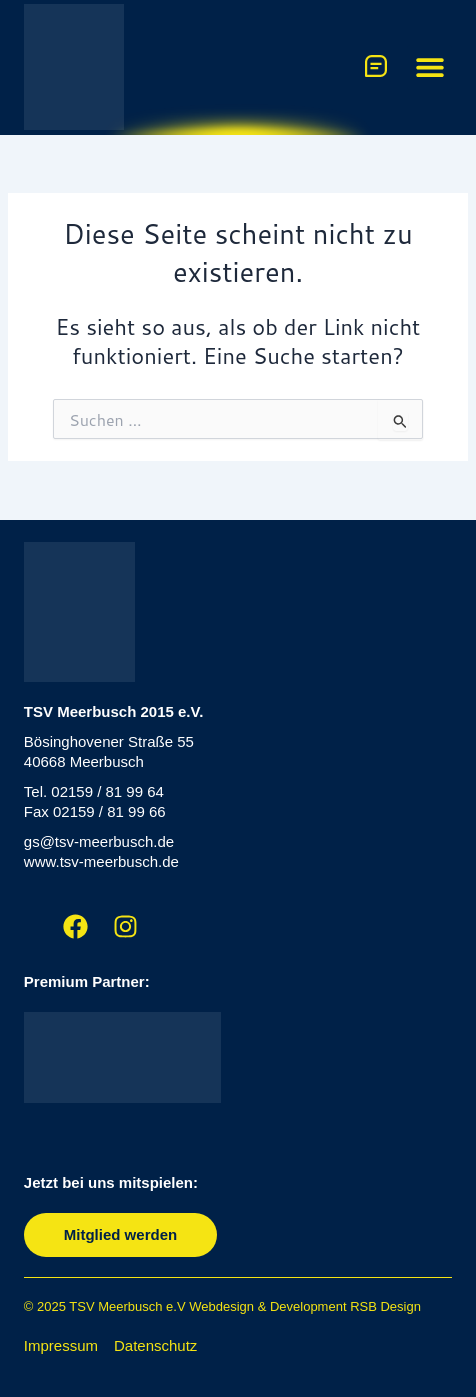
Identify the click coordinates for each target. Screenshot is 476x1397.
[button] (429, 67)
